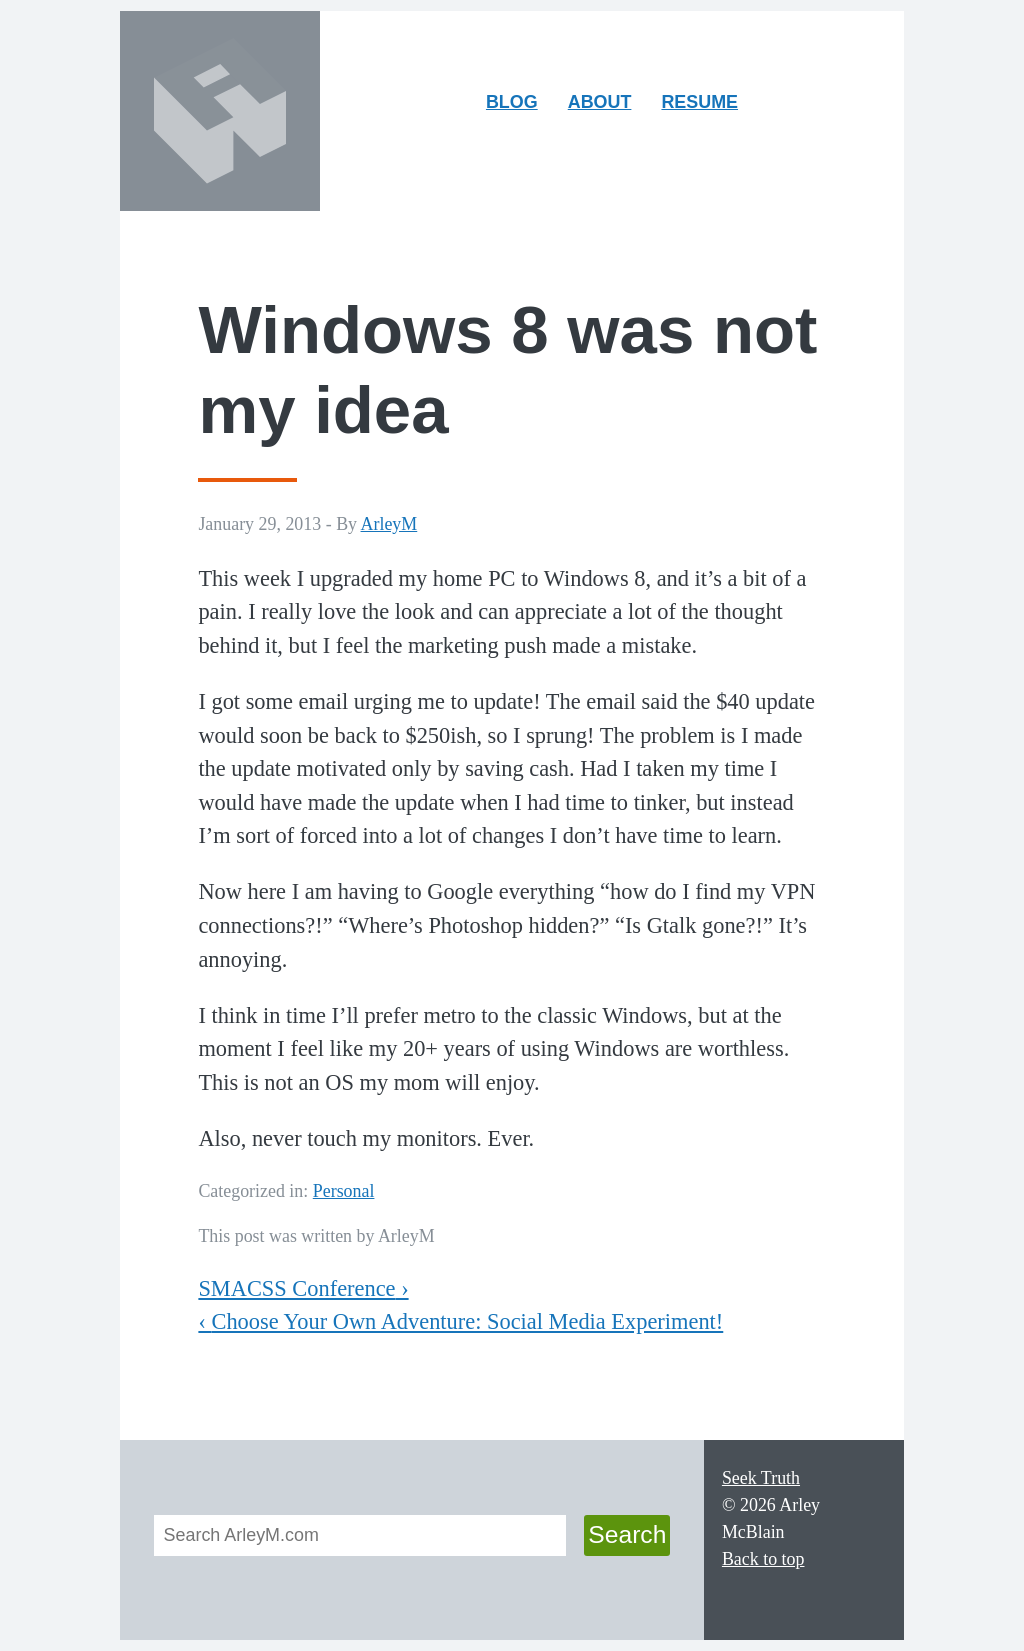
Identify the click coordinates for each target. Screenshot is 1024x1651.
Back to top (763, 1559)
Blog (512, 102)
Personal (344, 1191)
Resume (699, 102)
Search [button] (627, 1534)
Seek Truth (761, 1478)
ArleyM (389, 524)
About (606, 106)
